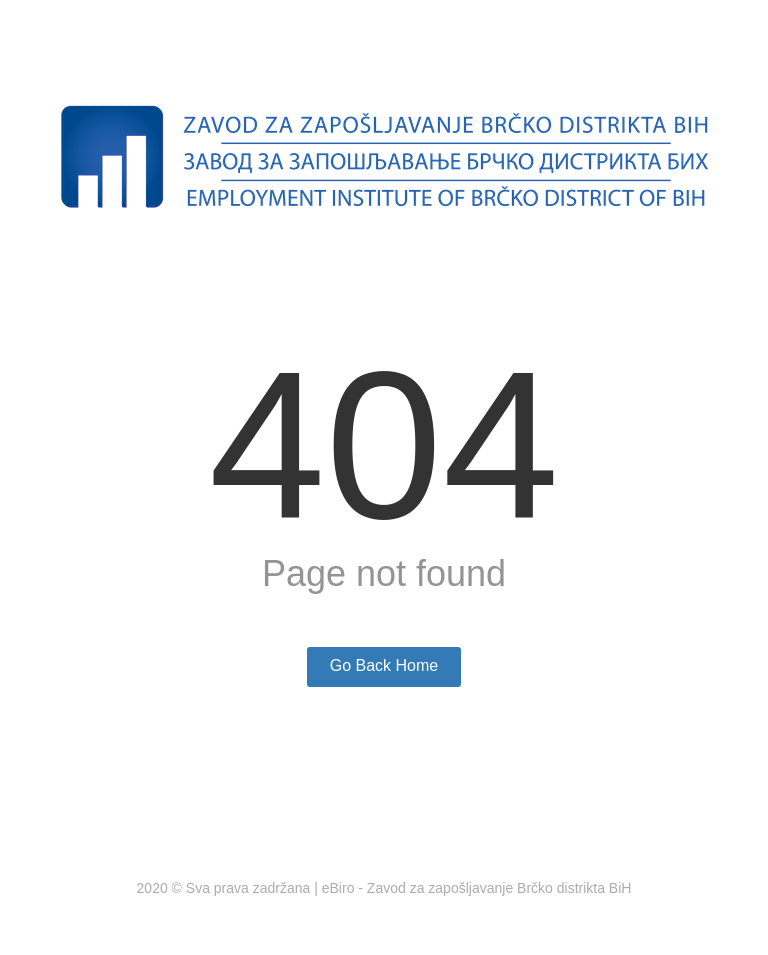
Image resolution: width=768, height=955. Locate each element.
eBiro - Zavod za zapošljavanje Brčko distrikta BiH (477, 888)
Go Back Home (384, 665)
